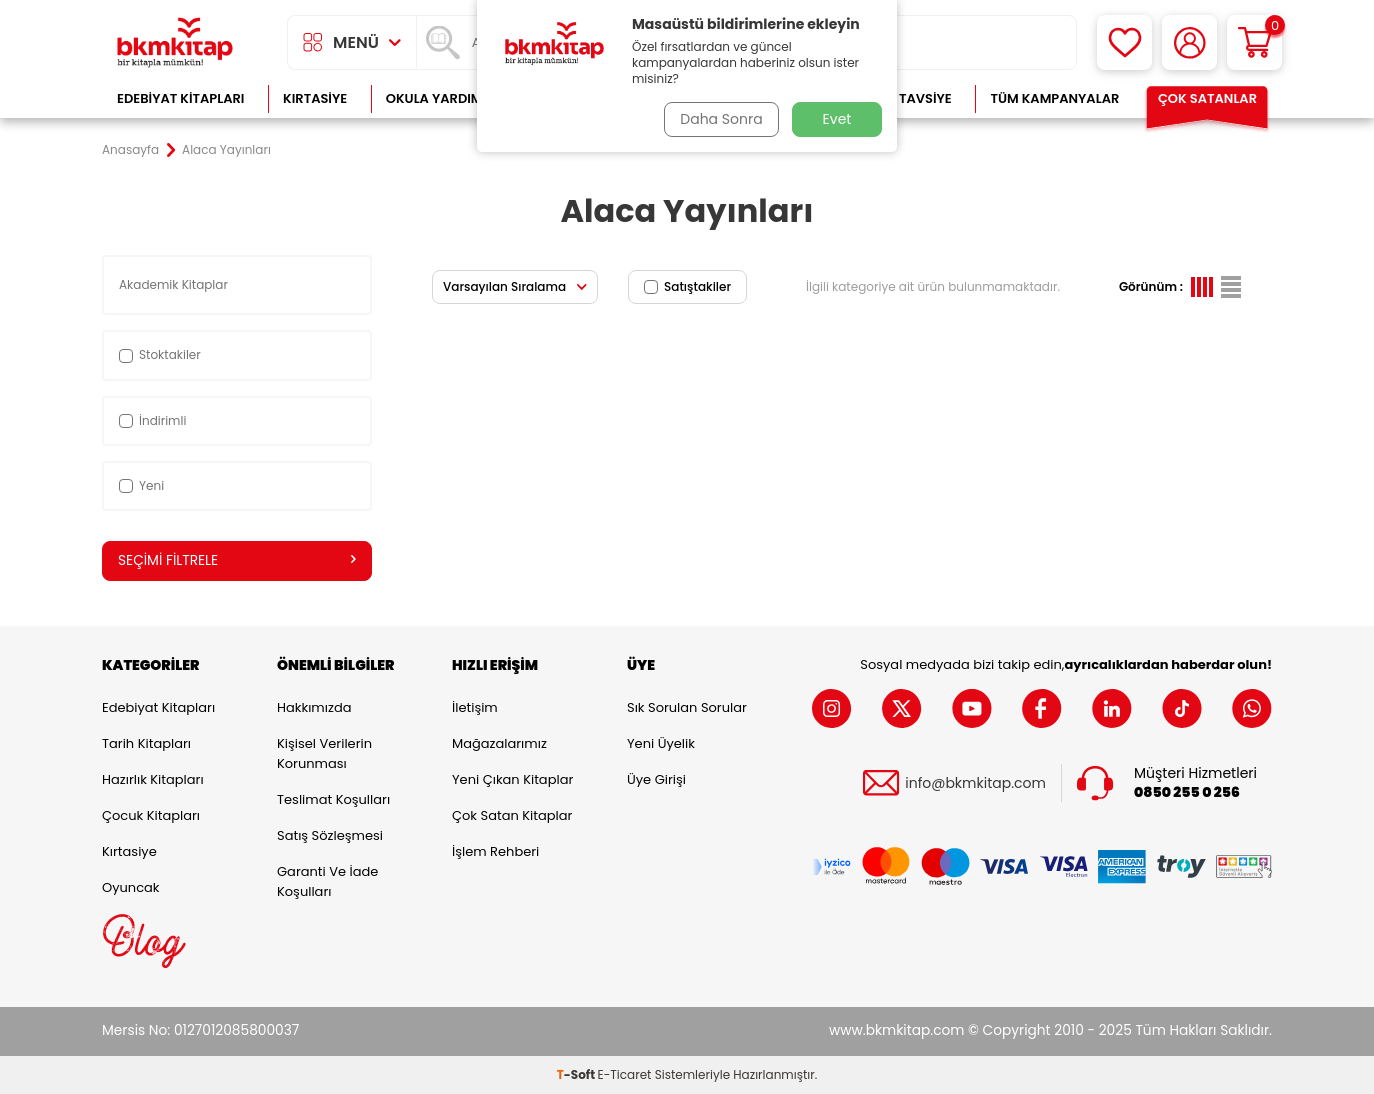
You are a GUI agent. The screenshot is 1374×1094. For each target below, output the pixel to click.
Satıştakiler (687, 286)
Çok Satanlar (1207, 98)
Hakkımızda (314, 707)
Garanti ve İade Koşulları (327, 881)
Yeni (141, 485)
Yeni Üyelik (661, 743)
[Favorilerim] (1124, 42)
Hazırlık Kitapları (153, 779)
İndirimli (152, 420)
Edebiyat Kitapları (180, 98)
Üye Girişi (656, 779)
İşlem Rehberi (495, 851)
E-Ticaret (625, 1074)
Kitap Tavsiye (905, 98)
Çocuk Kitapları (151, 815)
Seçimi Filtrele (237, 561)
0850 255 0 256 (1187, 792)
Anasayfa (130, 150)
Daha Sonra (720, 119)
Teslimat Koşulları (333, 799)
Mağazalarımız (499, 743)
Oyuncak (131, 887)
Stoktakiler (160, 354)
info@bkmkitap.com (975, 783)
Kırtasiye (315, 98)
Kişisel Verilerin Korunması (324, 753)
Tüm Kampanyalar (1054, 98)
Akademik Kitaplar (175, 284)
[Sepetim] (1254, 42)
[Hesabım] (1189, 42)
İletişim (475, 707)
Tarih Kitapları (146, 743)
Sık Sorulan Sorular (687, 707)
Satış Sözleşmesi (330, 835)
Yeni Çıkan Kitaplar (512, 779)
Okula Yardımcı (441, 98)
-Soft (577, 1074)
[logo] (175, 42)
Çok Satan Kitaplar (512, 815)
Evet (837, 119)
